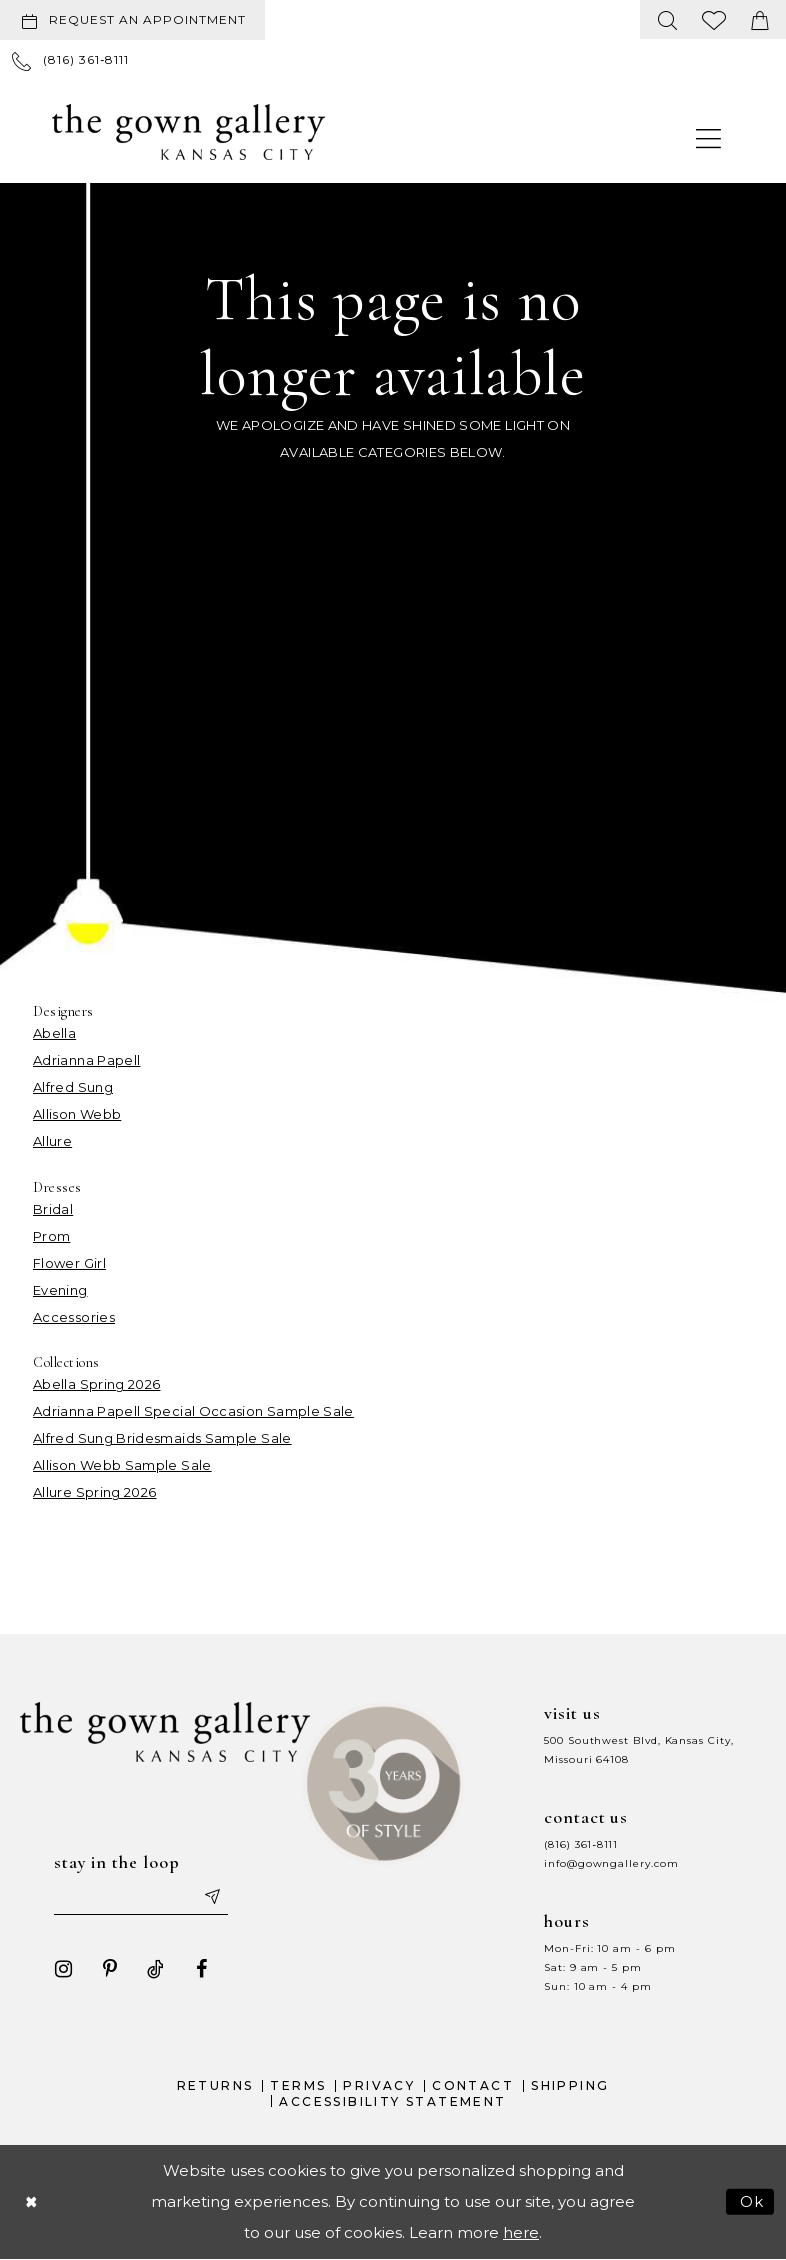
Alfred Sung (73, 1087)
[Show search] (668, 19)
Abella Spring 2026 (96, 1384)
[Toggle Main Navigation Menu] (709, 137)
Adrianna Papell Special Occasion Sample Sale (193, 1411)
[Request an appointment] (132, 20)
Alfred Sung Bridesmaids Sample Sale (162, 1438)
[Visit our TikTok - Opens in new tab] (155, 1969)
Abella (54, 1033)
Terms (298, 2085)
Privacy (379, 2085)
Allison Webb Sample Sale (122, 1465)
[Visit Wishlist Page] (714, 19)
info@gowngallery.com (611, 1863)
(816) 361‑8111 (581, 1844)
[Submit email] (212, 1897)
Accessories (74, 1317)
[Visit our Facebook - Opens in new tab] (201, 1969)
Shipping (570, 2085)
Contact (473, 2085)
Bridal (53, 1209)
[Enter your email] (141, 1897)
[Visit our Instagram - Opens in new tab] (63, 1969)
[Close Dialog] (31, 2202)
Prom (51, 1236)
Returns (215, 2085)
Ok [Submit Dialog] (752, 2202)
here (521, 2233)
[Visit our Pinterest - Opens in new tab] (109, 1969)
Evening (60, 1290)
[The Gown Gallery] (188, 132)
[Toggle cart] (760, 19)
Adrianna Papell (86, 1060)
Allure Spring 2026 (94, 1492)
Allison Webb (77, 1114)
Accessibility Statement (392, 2101)
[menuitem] (136, 20)
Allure (52, 1141)
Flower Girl (69, 1263)
